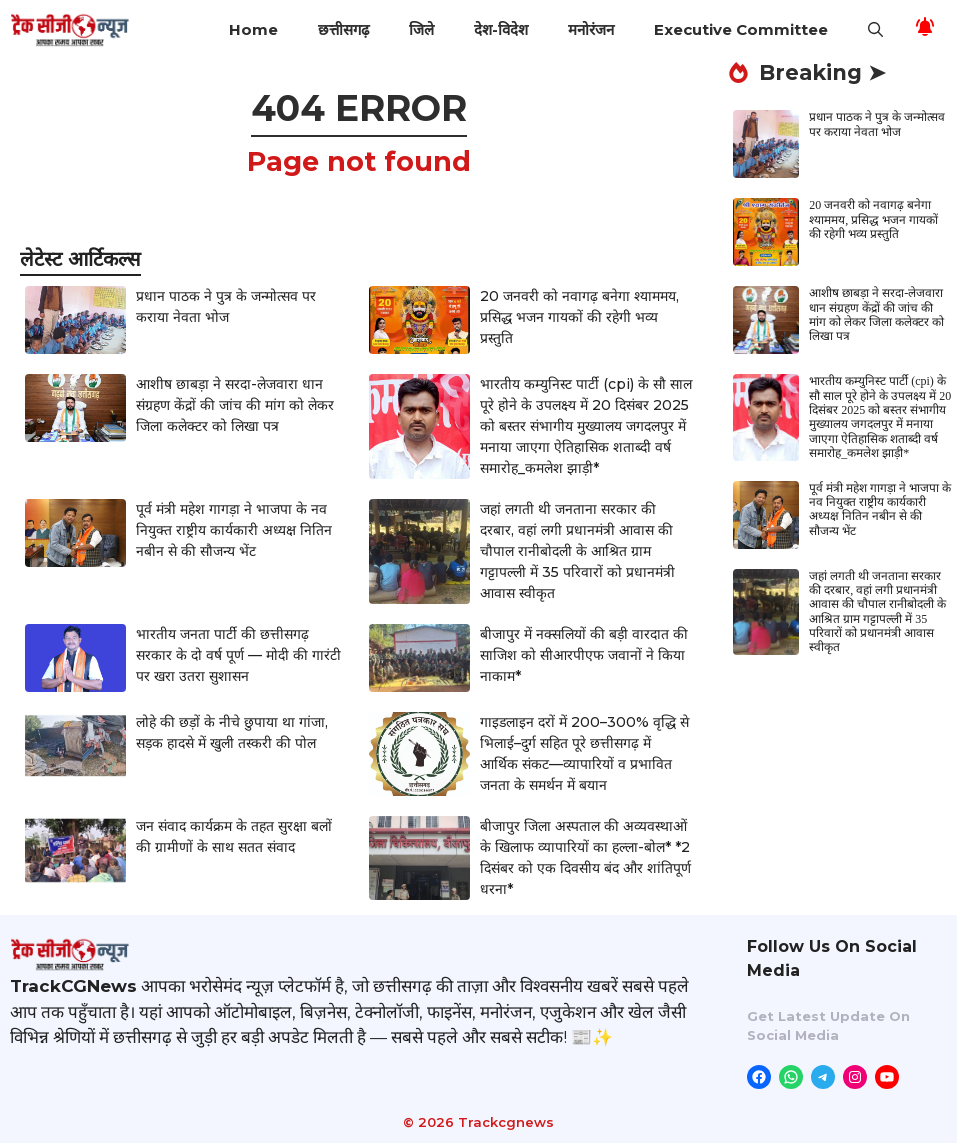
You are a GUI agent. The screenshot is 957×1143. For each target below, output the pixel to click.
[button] (875, 30)
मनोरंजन (591, 29)
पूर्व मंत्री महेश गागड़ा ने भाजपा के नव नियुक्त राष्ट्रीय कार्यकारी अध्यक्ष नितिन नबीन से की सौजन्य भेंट (234, 530)
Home (253, 29)
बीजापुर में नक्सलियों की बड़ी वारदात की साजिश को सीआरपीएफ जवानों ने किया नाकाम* (584, 655)
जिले (421, 29)
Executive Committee (741, 29)
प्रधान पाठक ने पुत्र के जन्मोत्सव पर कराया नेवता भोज (877, 124)
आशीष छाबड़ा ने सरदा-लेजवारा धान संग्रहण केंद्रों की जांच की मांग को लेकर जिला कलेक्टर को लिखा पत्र (235, 405)
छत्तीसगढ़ (343, 29)
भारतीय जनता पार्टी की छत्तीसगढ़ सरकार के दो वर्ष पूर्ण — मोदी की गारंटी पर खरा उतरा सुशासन (238, 655)
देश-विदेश (501, 29)
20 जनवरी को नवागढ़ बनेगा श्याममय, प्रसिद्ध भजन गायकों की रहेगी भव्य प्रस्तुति (579, 317)
